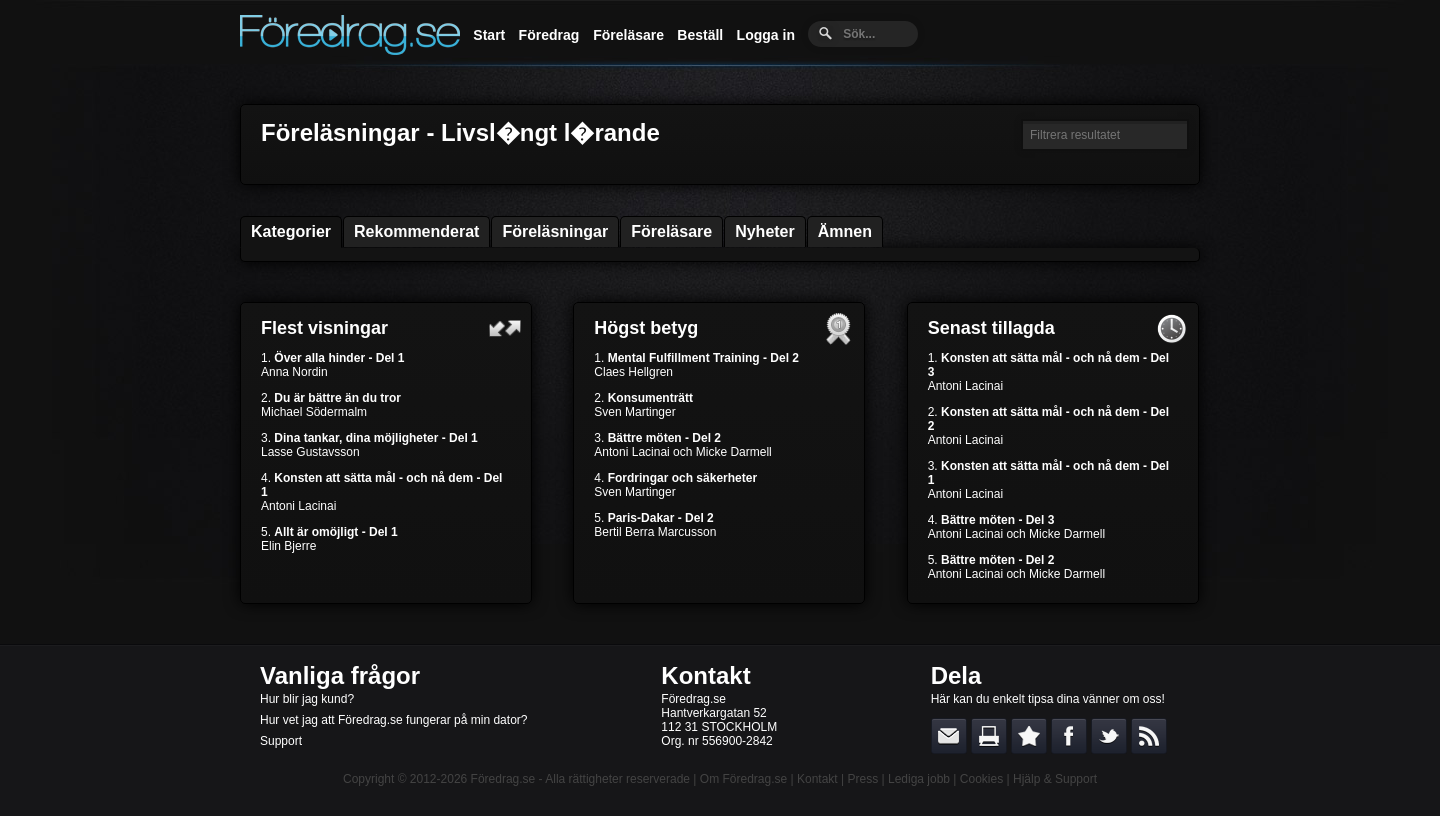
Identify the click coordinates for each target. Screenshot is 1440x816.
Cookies (981, 779)
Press (862, 779)
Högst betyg (646, 328)
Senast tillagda (991, 328)
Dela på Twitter (1109, 736)
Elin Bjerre (288, 546)
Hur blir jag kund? (307, 699)
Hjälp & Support (1055, 779)
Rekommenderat (416, 231)
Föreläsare (628, 35)
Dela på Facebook (1069, 736)
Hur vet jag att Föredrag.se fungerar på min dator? (393, 720)
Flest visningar (324, 328)
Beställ (700, 35)
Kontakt (705, 675)
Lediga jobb (919, 779)
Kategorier (291, 231)
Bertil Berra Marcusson (655, 532)
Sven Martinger (634, 412)
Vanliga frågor (340, 675)
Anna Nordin (294, 372)
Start (489, 35)
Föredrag (549, 35)
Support (281, 741)
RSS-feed (1149, 736)
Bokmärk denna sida (1029, 736)
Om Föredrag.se (743, 779)
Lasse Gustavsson (310, 452)
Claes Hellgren (633, 372)
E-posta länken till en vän (949, 736)
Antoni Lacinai (298, 506)
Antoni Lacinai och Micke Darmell (682, 452)
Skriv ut (989, 736)
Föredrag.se (503, 779)
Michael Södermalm (314, 412)
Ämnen (845, 231)
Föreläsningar (555, 231)
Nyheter (765, 231)
